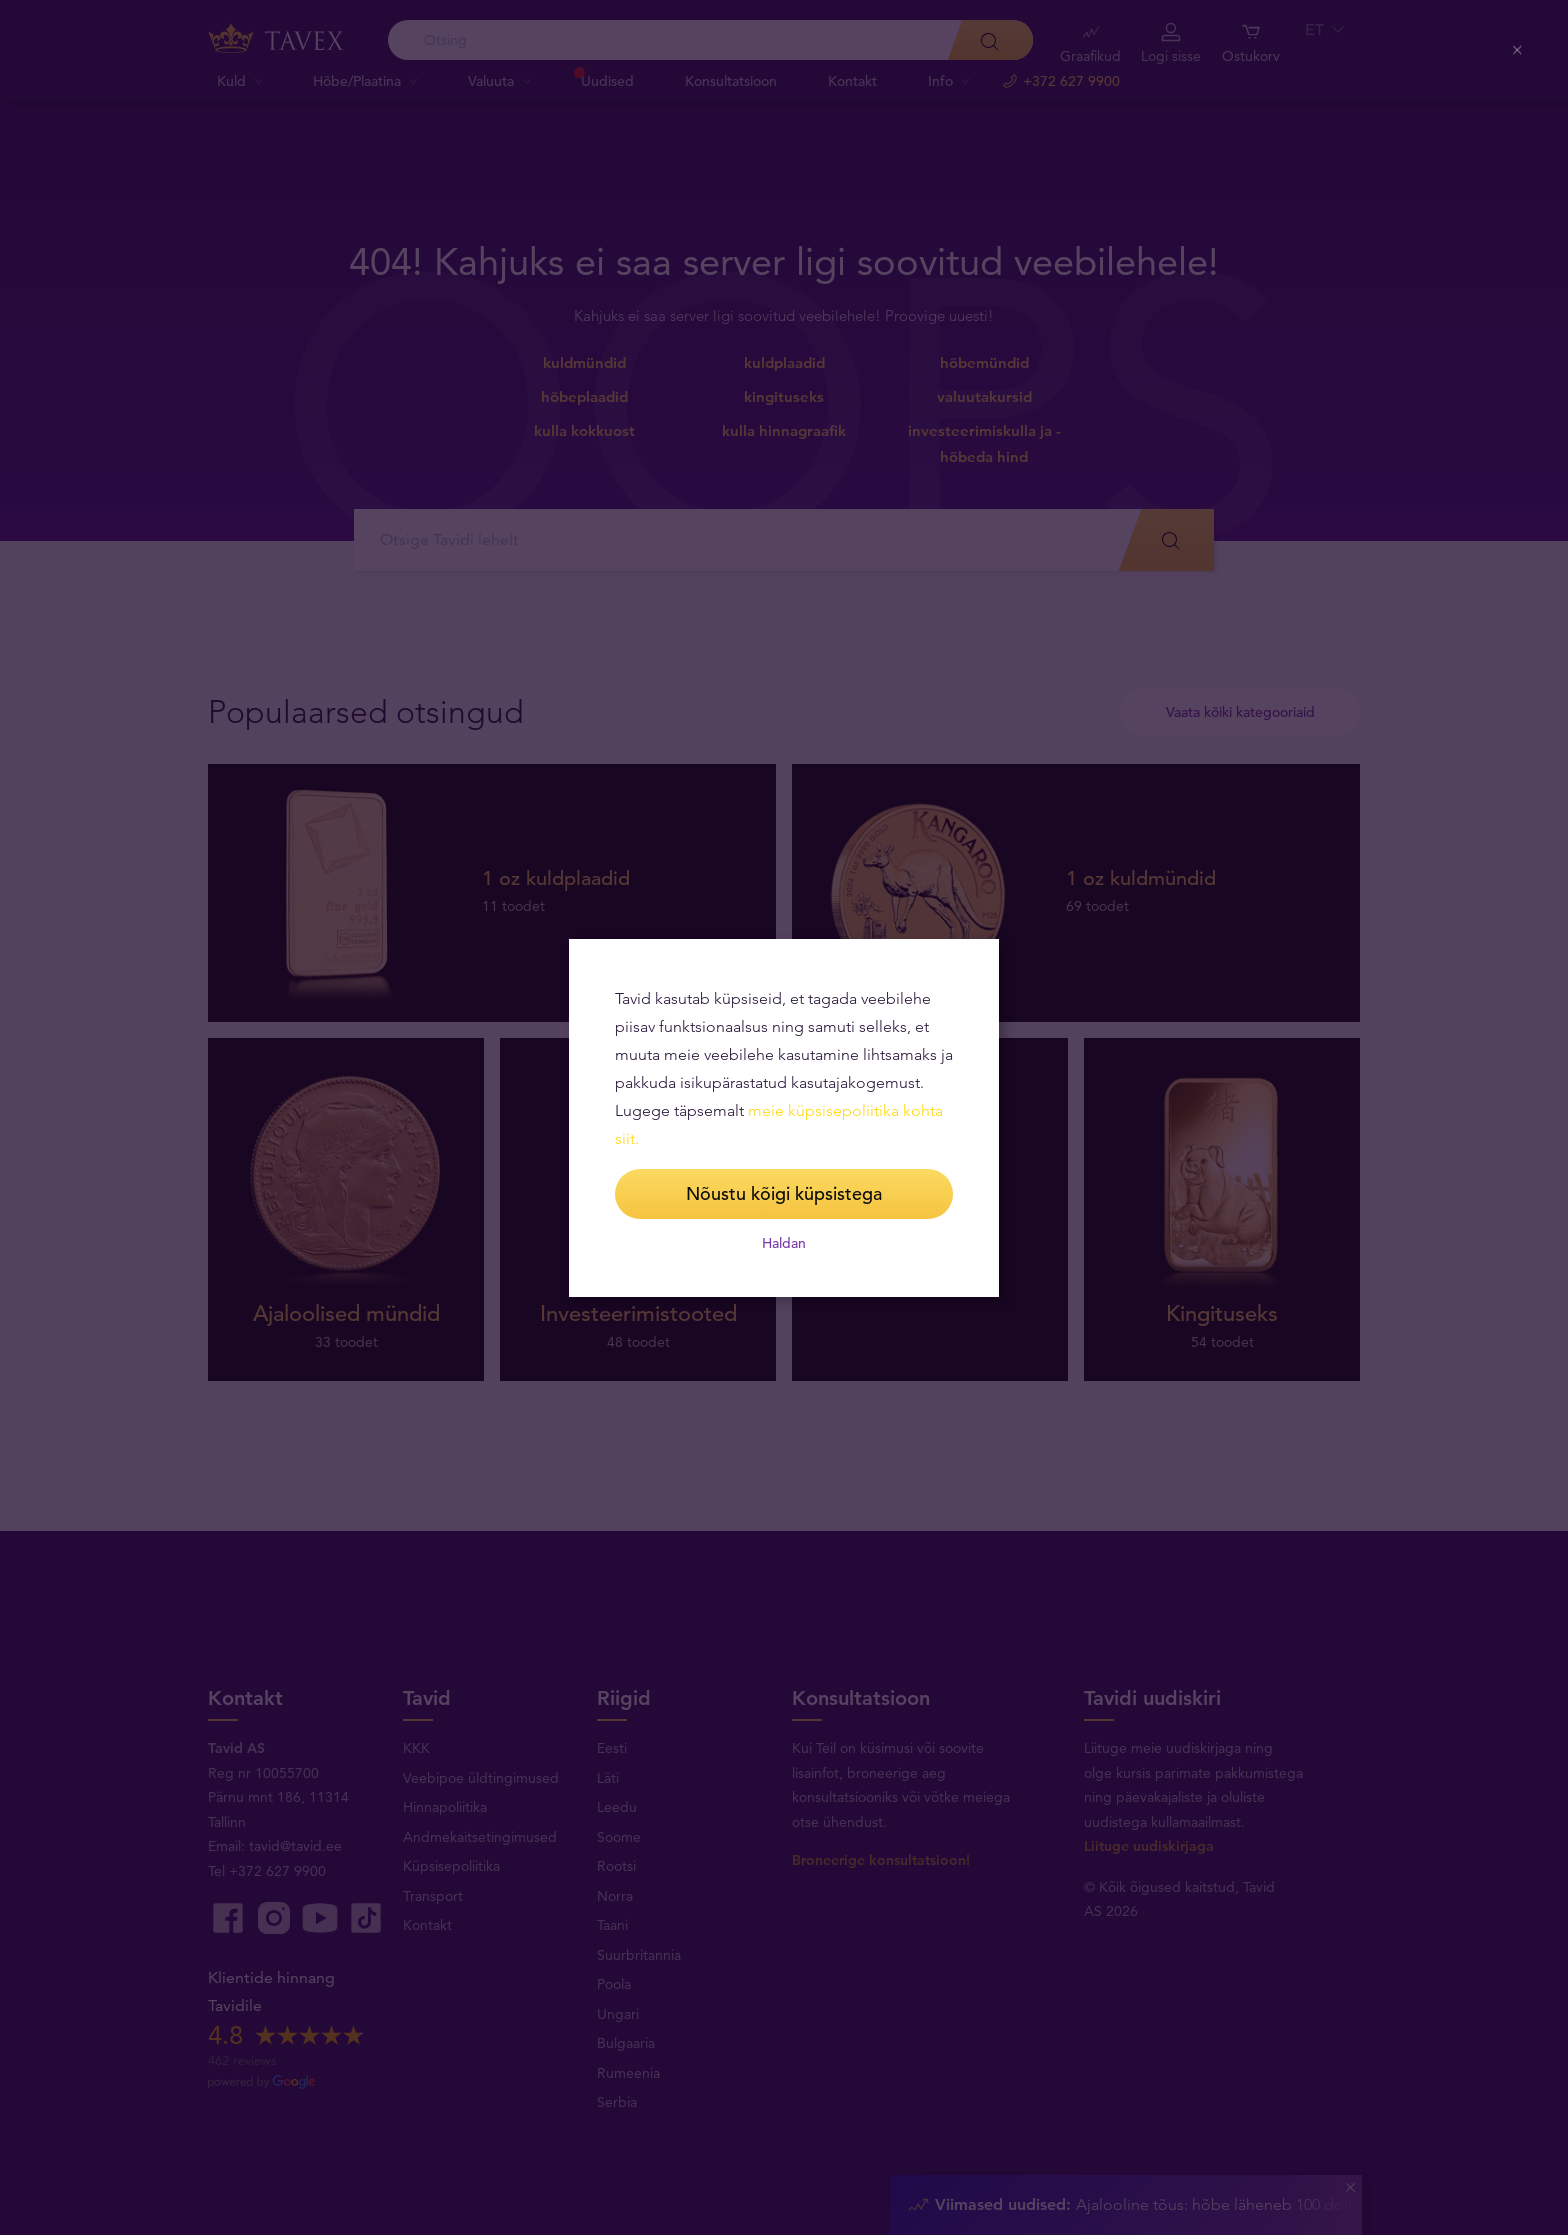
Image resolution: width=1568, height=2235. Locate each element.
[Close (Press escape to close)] (1517, 51)
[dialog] (784, 1118)
